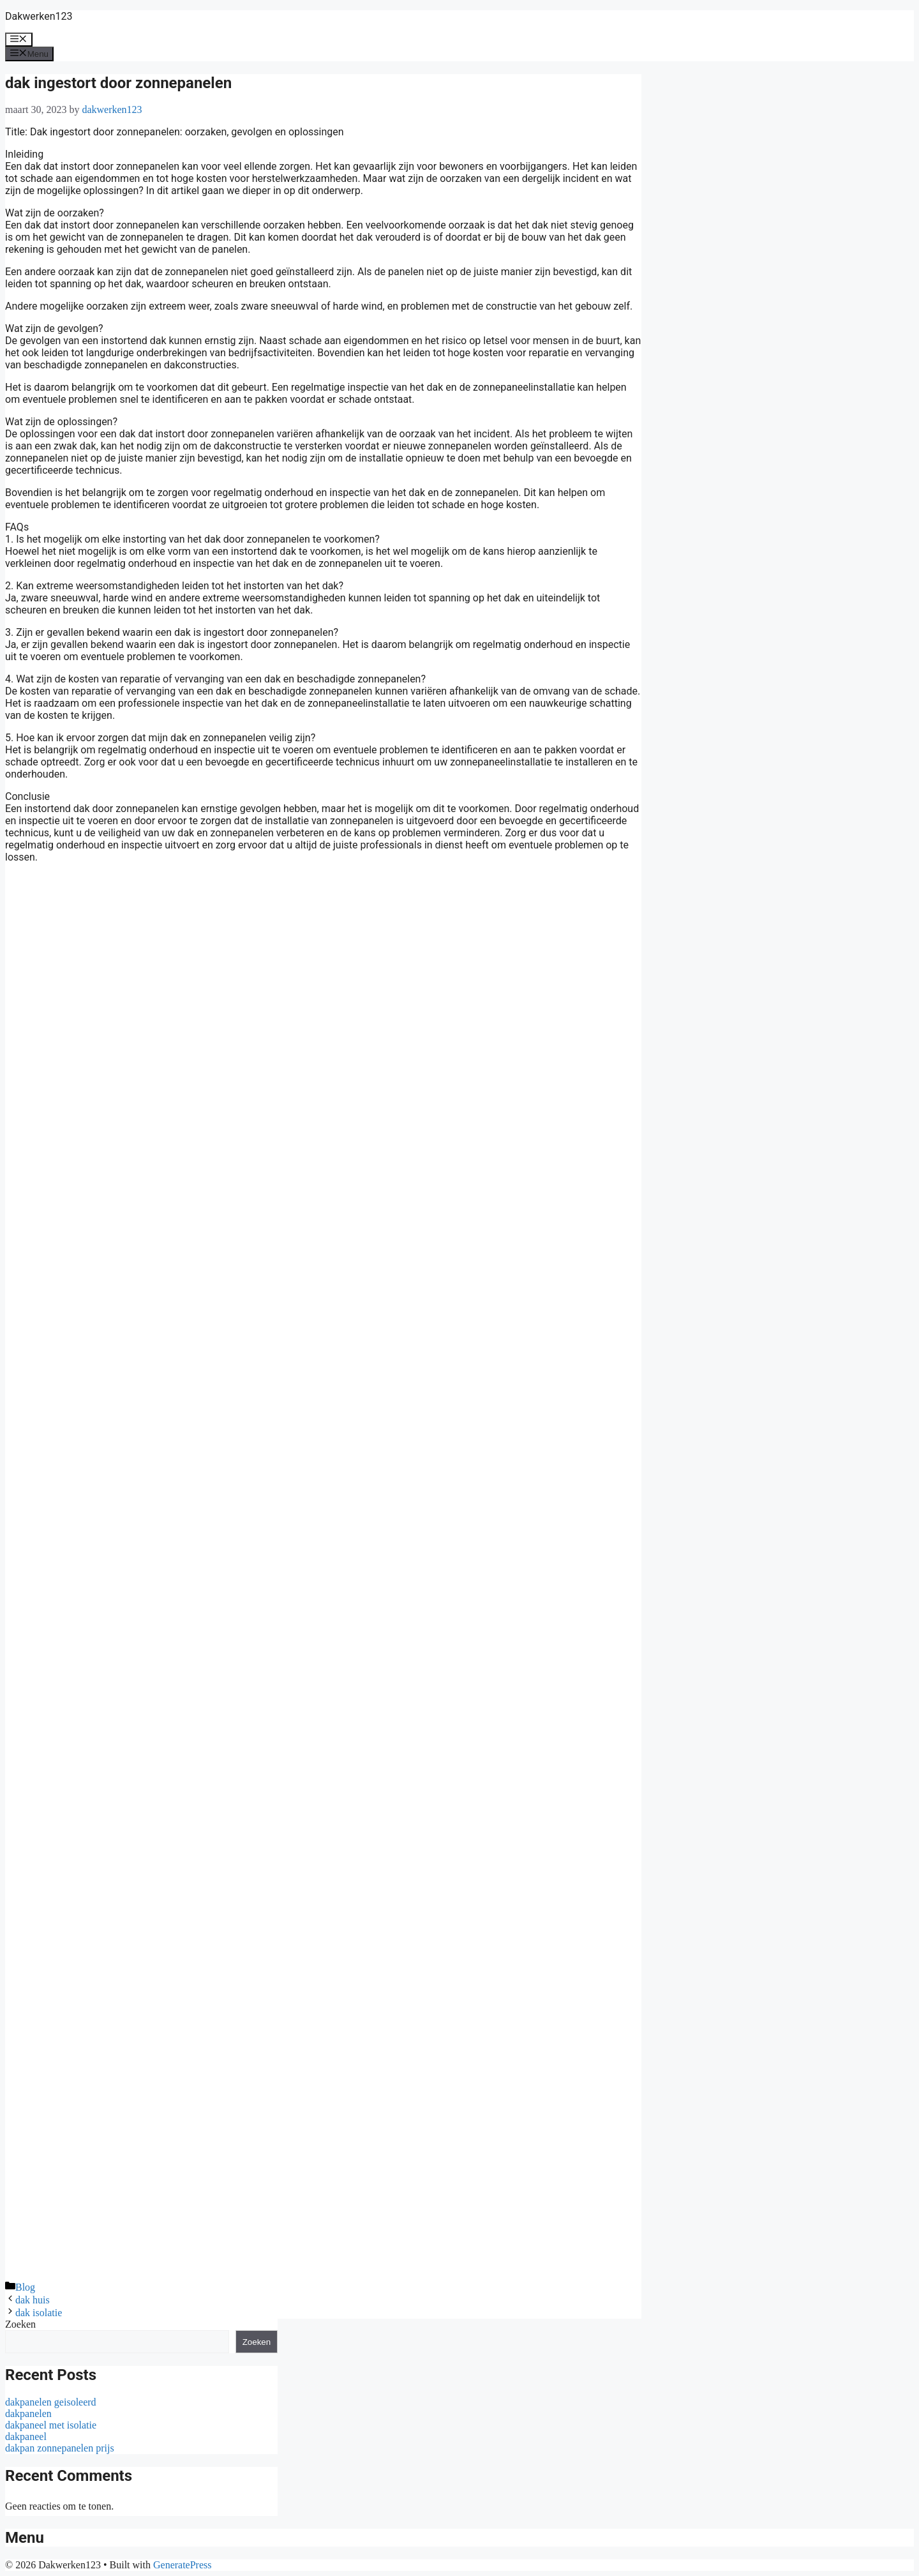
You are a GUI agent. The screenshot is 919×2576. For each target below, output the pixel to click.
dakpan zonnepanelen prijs (59, 2448)
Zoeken (20, 2324)
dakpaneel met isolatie (50, 2425)
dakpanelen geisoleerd (50, 2402)
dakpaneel (26, 2436)
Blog (25, 2287)
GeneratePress (182, 2564)
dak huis (32, 2299)
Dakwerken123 (39, 16)
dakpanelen (28, 2413)
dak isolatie (38, 2312)
